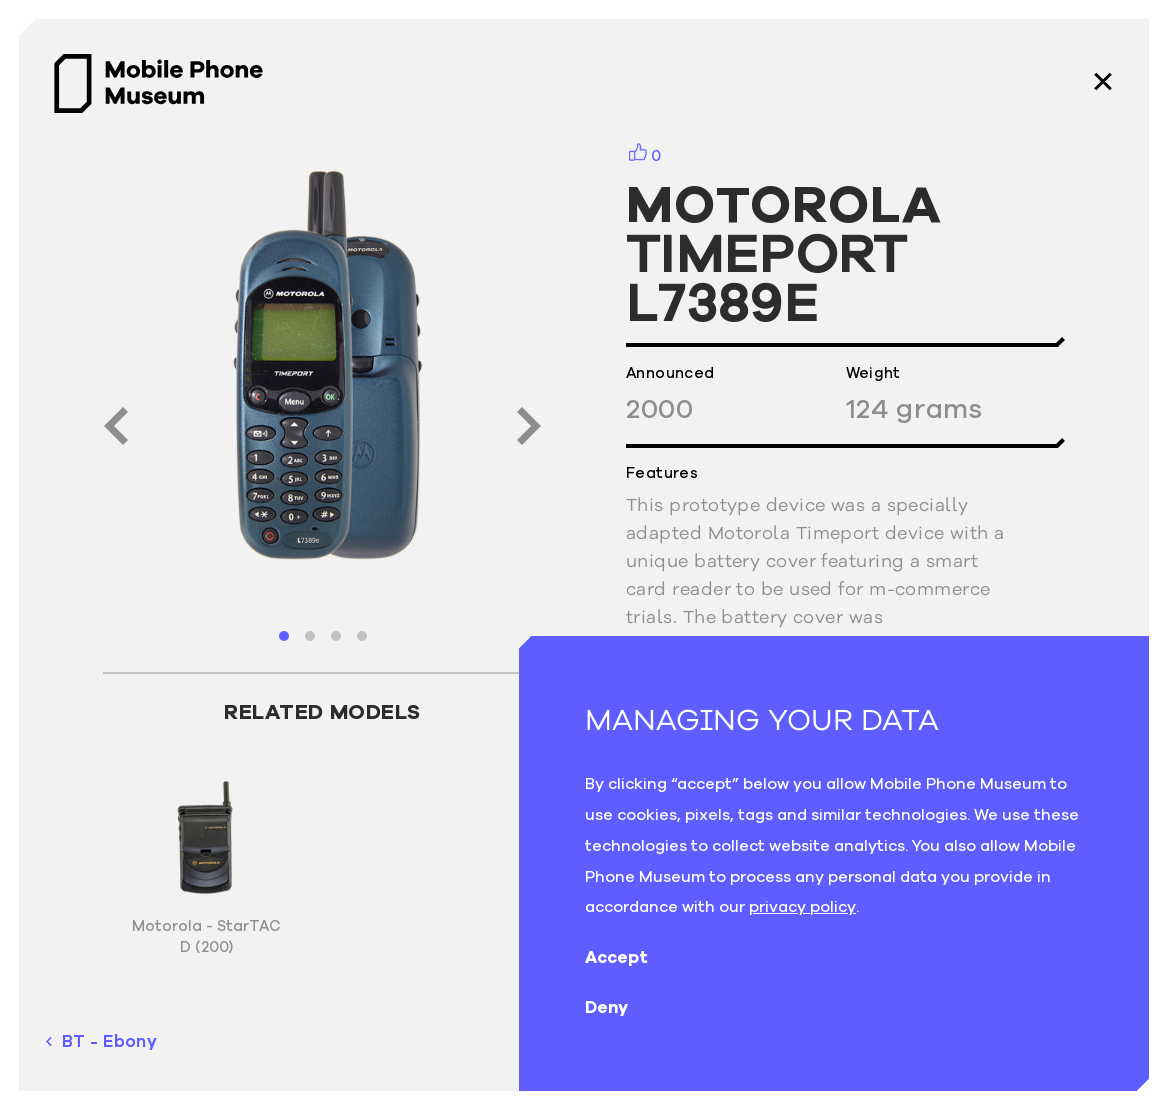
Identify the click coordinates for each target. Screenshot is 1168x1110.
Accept (632, 957)
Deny (622, 1007)
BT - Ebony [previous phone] (101, 1042)
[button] (284, 636)
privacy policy (802, 906)
